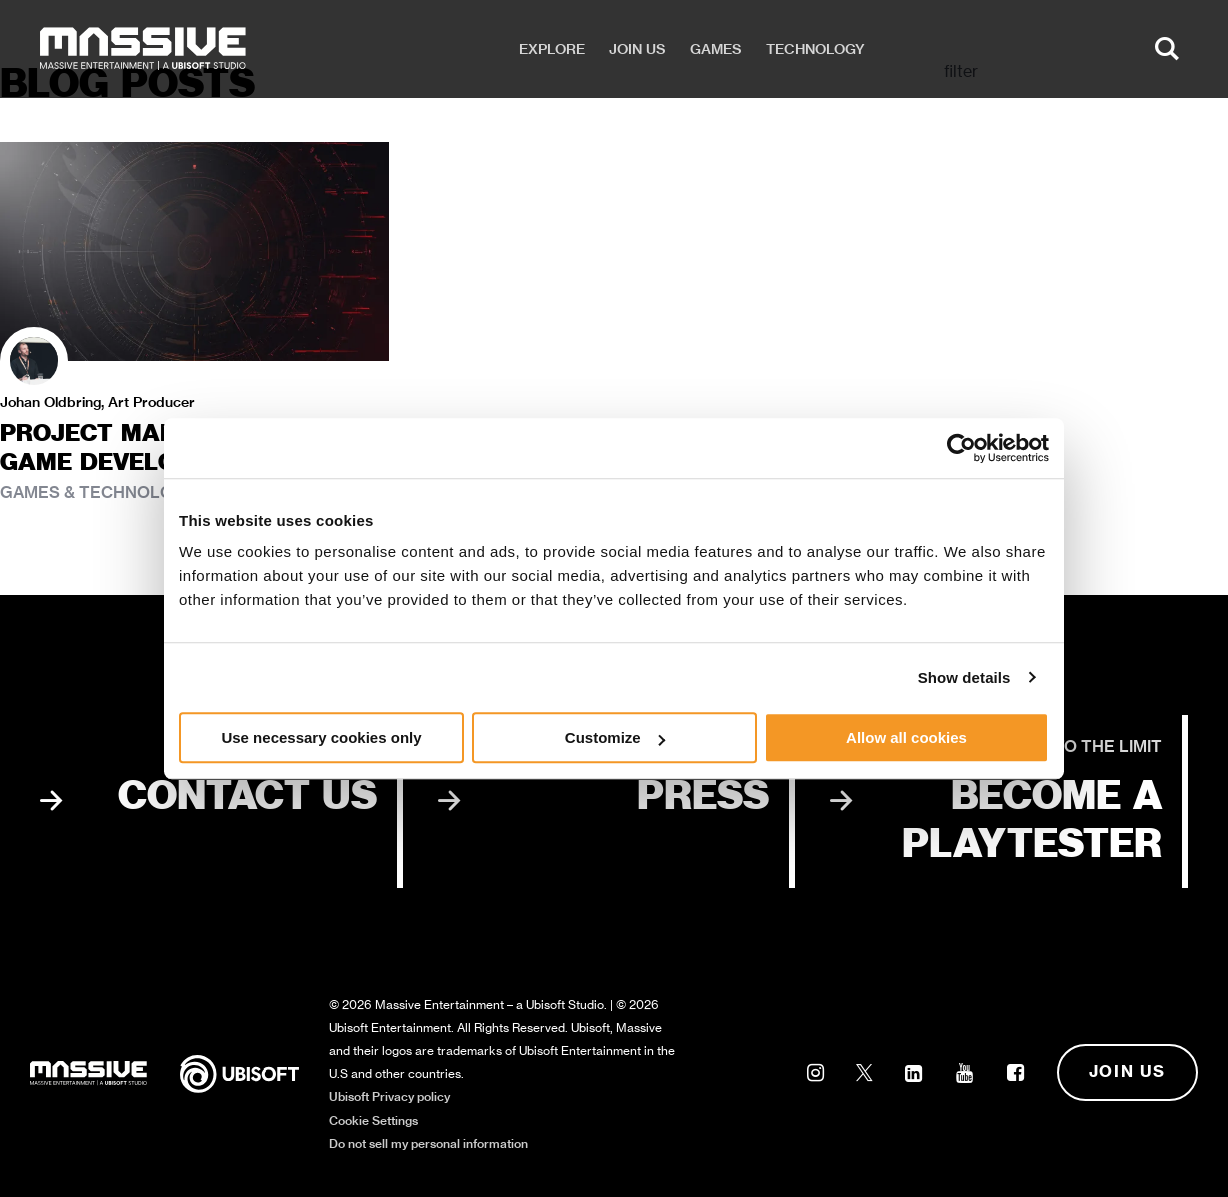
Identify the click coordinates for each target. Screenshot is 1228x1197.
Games (716, 49)
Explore (552, 49)
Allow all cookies (906, 737)
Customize (615, 737)
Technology (815, 49)
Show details (964, 677)
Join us (637, 49)
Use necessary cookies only (321, 737)
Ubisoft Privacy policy (389, 1096)
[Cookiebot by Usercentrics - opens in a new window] (961, 448)
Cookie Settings (373, 1120)
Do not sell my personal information (428, 1143)
